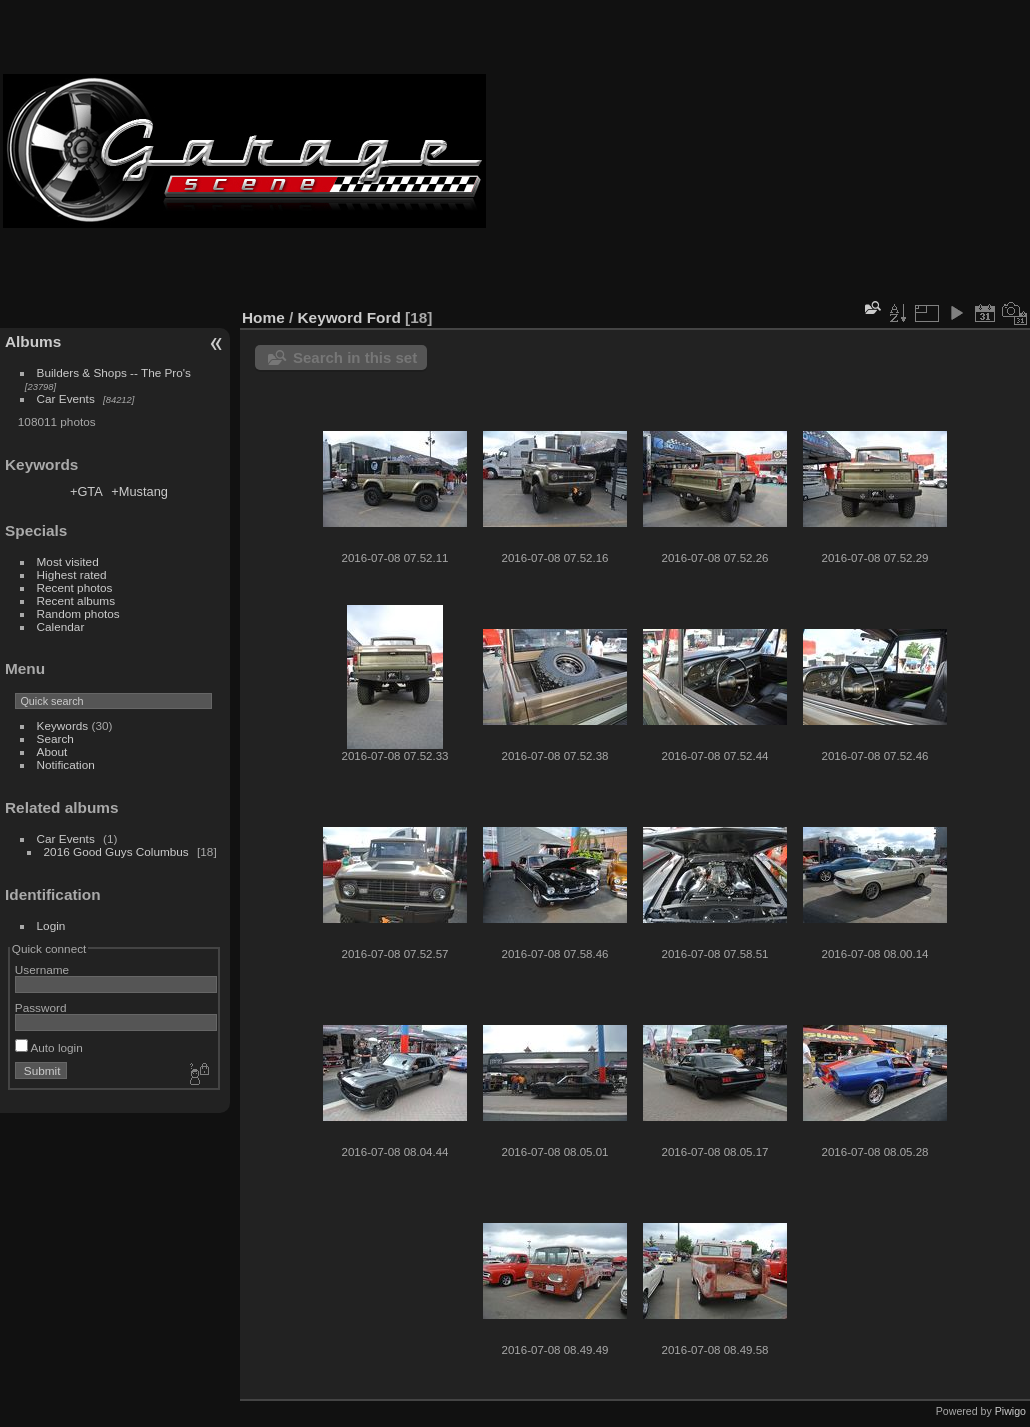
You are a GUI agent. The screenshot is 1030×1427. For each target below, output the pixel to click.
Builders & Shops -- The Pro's (114, 372)
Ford (384, 317)
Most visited (68, 561)
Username (42, 969)
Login (51, 925)
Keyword (330, 317)
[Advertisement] (758, 151)
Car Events (66, 398)
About (52, 751)
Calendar (61, 626)
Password (41, 1007)
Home (263, 317)
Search (55, 738)
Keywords (63, 725)
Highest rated (72, 574)
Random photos (78, 613)
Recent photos (75, 587)
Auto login (49, 1047)
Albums (33, 341)
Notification (66, 764)
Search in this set (355, 357)
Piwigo (1010, 1411)
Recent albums (76, 600)
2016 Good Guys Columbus (116, 851)
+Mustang (139, 491)
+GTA (86, 491)
